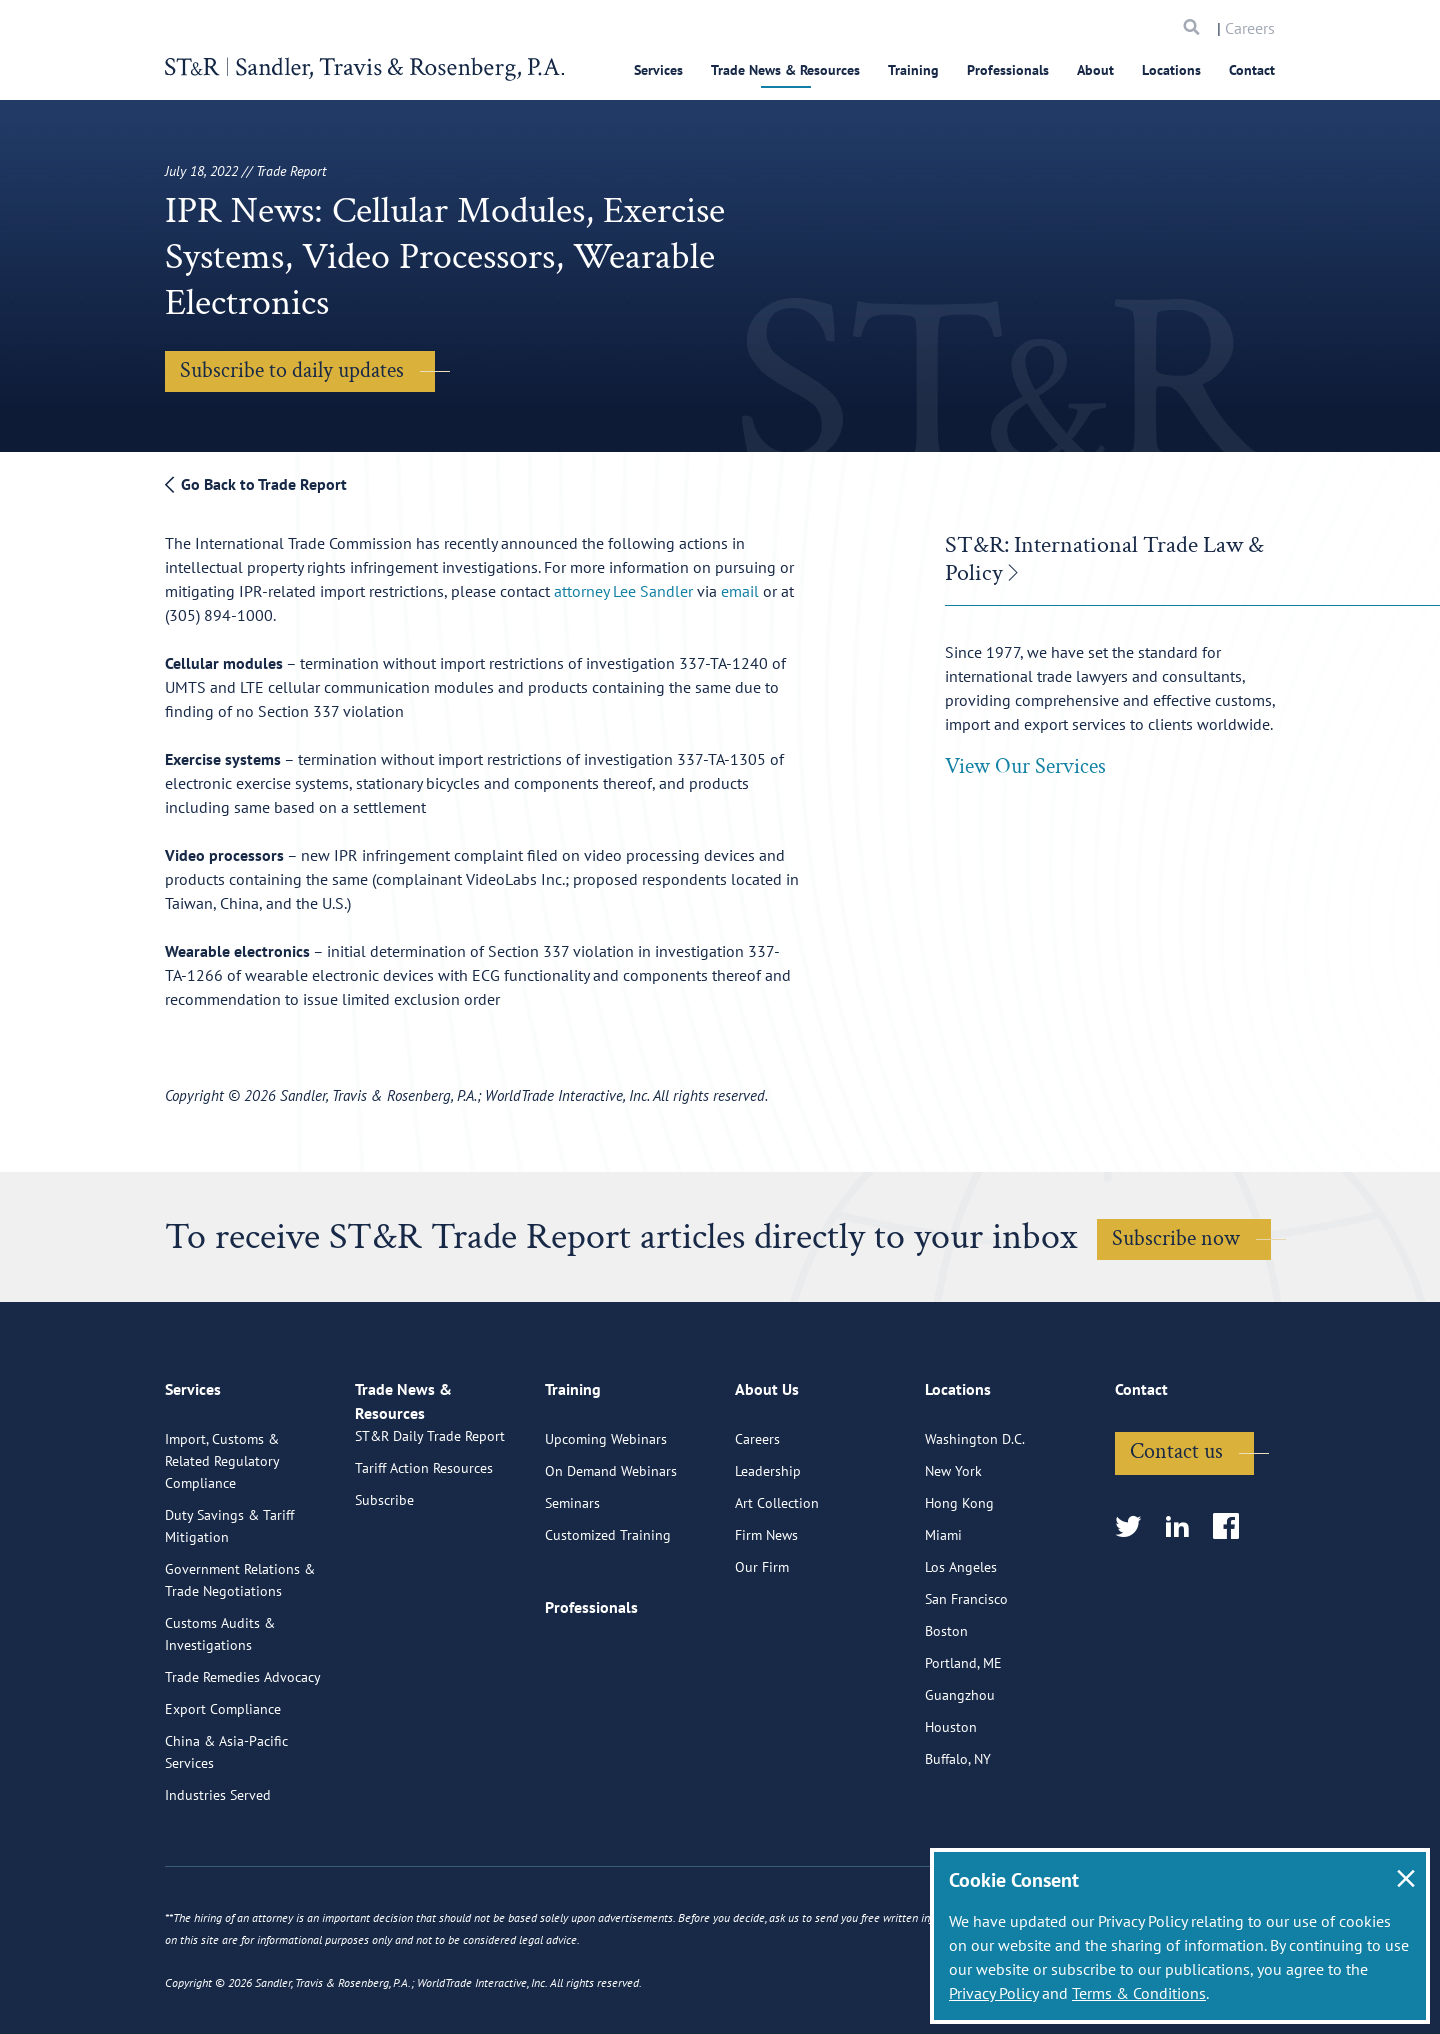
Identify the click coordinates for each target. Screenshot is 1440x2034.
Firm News (766, 1616)
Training (913, 70)
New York (953, 1552)
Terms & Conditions (1139, 1993)
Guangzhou (960, 1776)
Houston (951, 1808)
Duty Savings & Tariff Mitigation (229, 1607)
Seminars (572, 1584)
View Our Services (1025, 766)
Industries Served (218, 1876)
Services (658, 70)
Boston (946, 1712)
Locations (1171, 70)
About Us (767, 1479)
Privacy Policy (993, 1993)
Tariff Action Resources (424, 1572)
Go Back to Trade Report (256, 484)
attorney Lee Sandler (623, 591)
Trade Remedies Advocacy (243, 1758)
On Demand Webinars (611, 1552)
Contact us (1176, 1532)
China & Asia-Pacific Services (226, 1833)
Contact (1252, 70)
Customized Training (608, 1616)
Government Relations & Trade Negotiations (240, 1661)
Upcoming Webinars (606, 1520)
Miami (943, 1616)
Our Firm (762, 1648)
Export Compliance (223, 1790)
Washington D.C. (975, 1520)
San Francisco (966, 1680)
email (740, 591)
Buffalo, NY (958, 1840)
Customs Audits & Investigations (220, 1715)
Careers (1250, 28)
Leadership (768, 1552)
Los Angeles (961, 1648)
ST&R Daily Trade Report (430, 1540)
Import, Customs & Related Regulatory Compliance (222, 1542)
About (1095, 70)
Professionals (1008, 70)
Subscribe (384, 1604)
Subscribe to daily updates (292, 370)
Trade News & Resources (785, 70)
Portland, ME (963, 1744)
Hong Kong (959, 1584)
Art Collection (777, 1584)
